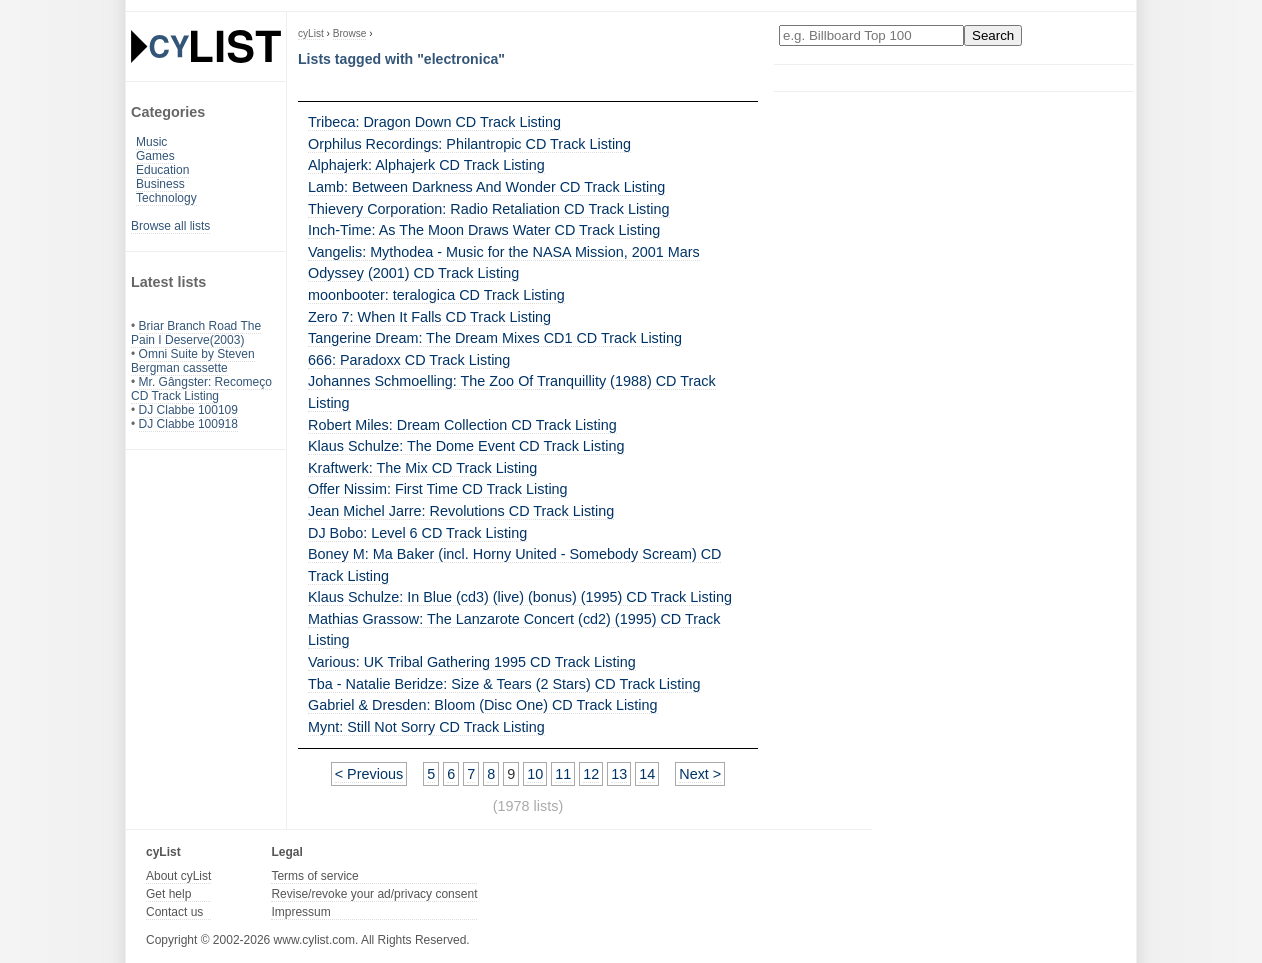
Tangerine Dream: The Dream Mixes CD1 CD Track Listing (495, 338)
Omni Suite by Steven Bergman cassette (193, 361)
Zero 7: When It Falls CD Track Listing (429, 317)
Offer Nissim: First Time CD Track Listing (438, 489)
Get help (168, 894)
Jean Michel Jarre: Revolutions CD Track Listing (461, 511)
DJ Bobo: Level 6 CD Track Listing (417, 533)
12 (591, 774)
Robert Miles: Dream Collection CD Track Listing (462, 425)
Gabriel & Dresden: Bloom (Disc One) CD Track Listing (483, 705)
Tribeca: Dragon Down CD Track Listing (434, 122)
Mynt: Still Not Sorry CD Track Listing (426, 727)
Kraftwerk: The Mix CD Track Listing (422, 468)
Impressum (300, 912)
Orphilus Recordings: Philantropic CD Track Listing (469, 144)
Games (155, 156)
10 (535, 774)
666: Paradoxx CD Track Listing (409, 360)
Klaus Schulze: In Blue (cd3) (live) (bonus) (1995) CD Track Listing (520, 597)
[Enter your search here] (871, 35)
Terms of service (314, 876)
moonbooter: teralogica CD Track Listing (436, 295)
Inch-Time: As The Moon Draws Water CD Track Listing (484, 230)
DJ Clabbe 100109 (188, 410)
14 (647, 774)
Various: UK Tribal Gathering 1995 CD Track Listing (472, 662)
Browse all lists (170, 226)
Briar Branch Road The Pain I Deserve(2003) (196, 333)
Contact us (174, 912)
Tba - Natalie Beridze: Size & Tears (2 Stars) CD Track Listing (504, 684)
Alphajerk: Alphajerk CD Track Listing (426, 165)
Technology (166, 198)
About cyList (178, 876)
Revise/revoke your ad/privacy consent (374, 894)
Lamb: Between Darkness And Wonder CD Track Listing (486, 187)
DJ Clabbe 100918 (188, 424)
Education (162, 170)
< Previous (369, 774)
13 (619, 774)
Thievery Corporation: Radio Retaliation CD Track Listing (489, 209)
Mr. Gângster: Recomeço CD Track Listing (201, 389)
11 (563, 774)
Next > (700, 774)
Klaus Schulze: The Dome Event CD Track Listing (466, 446)
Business (160, 184)
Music (151, 142)
